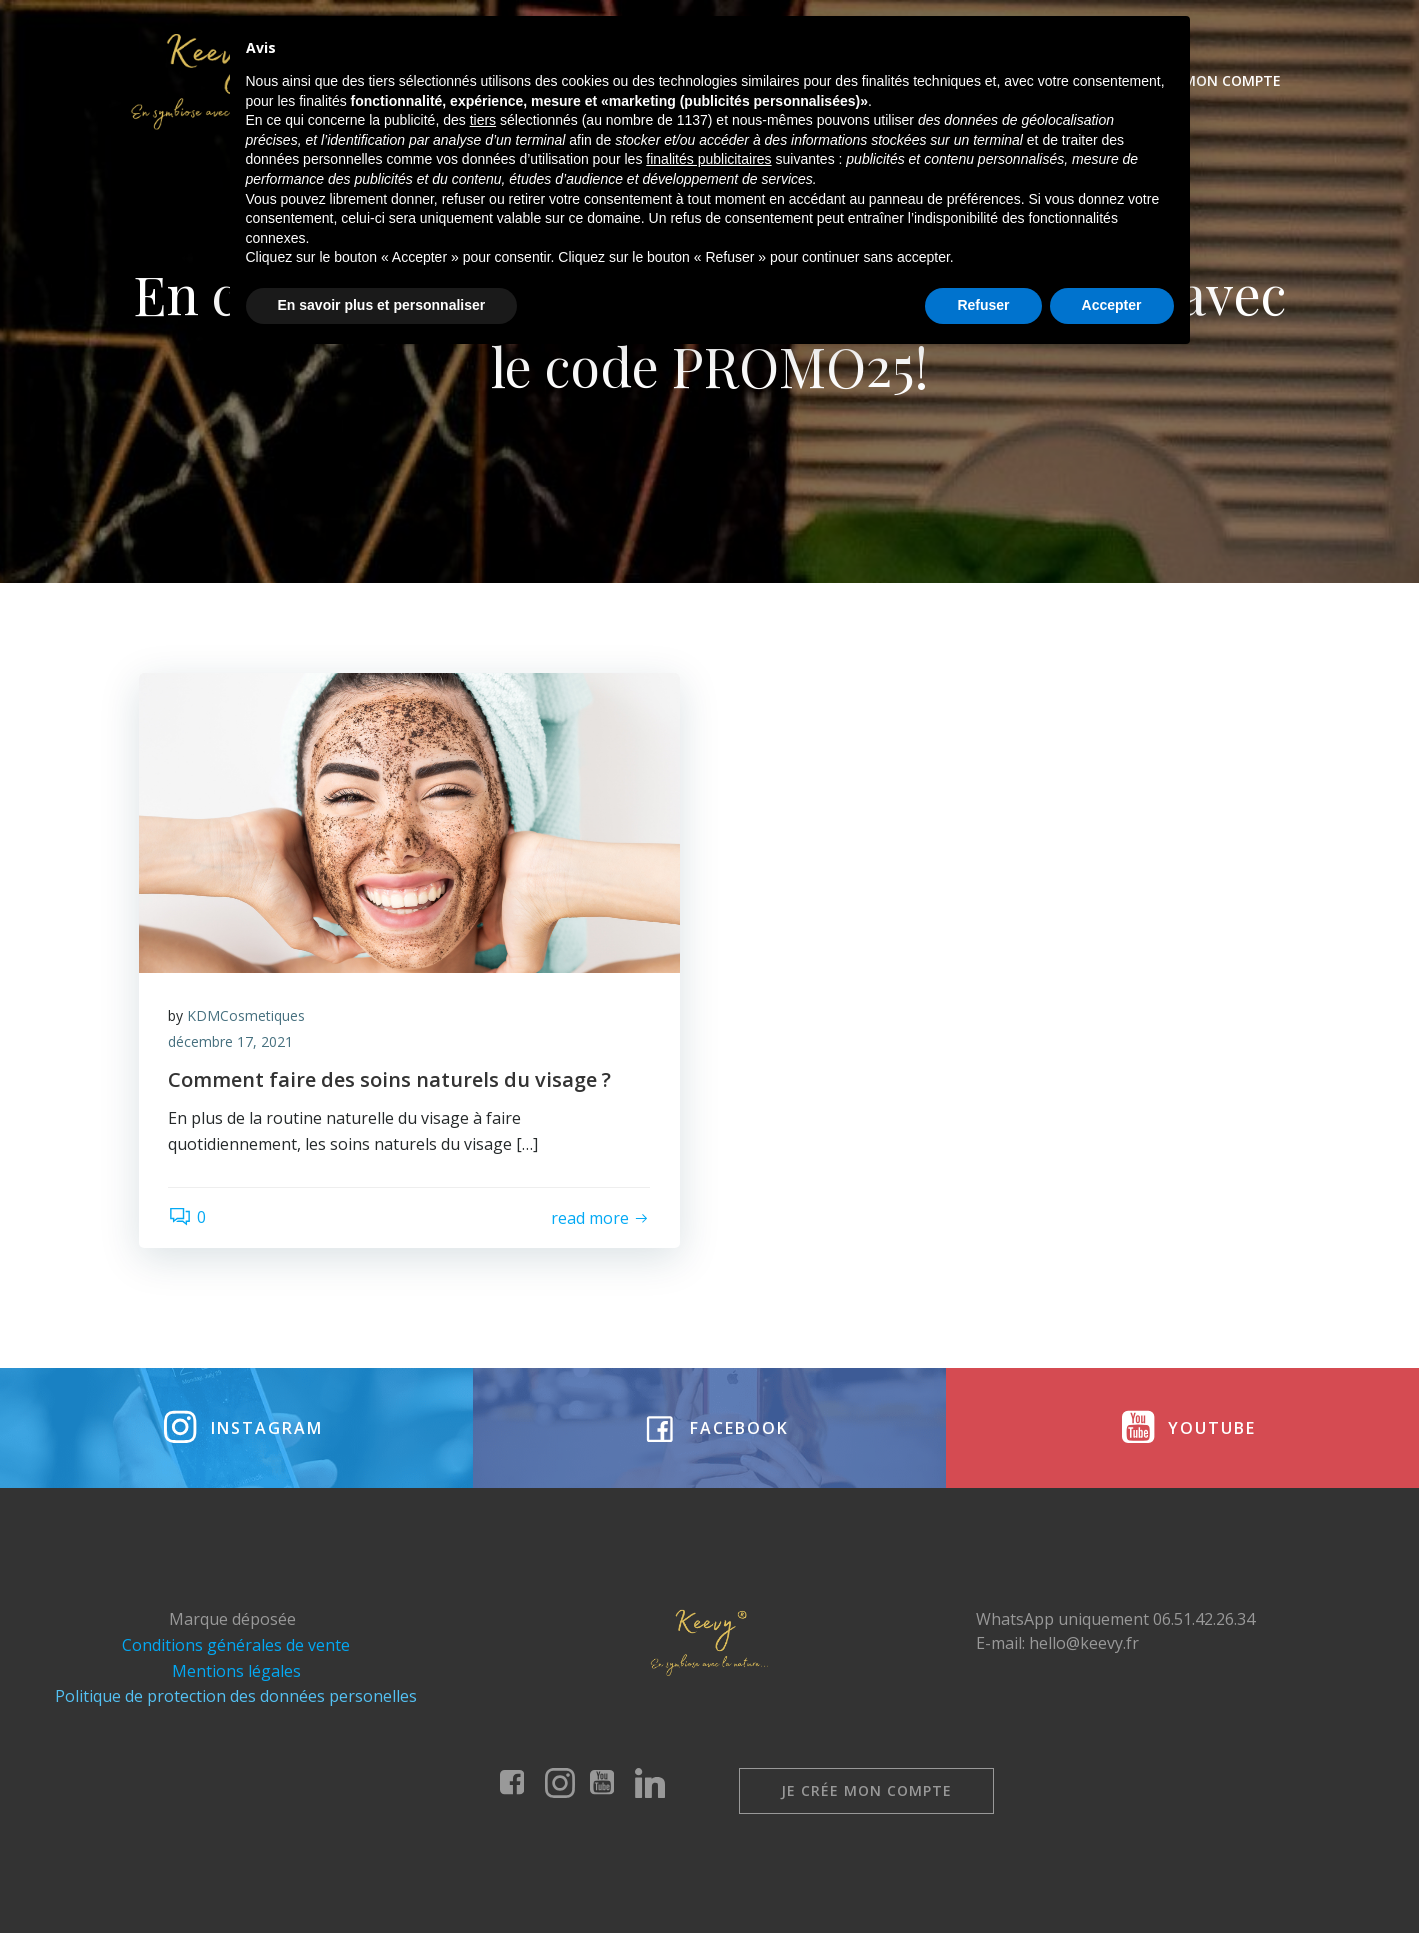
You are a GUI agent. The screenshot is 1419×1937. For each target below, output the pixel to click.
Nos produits (770, 80)
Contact (1118, 80)
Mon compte (1232, 80)
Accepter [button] (1112, 1882)
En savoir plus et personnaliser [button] (382, 1882)
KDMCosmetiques (247, 1017)
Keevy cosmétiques (597, 80)
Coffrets (895, 80)
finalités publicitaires (708, 1737)
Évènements (1007, 80)
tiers (483, 1698)
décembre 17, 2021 (231, 1043)
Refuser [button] (983, 1882)
